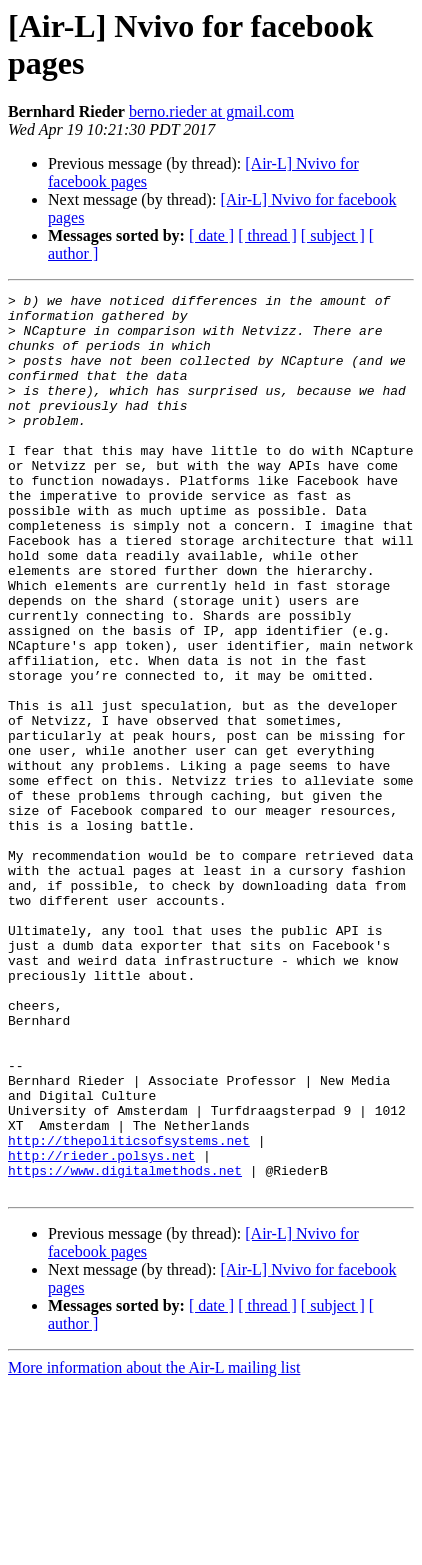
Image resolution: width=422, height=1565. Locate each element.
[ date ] (211, 235)
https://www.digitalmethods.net (125, 1347)
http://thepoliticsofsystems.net (129, 1311)
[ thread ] (267, 235)
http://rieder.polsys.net (101, 1329)
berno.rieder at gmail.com (211, 111)
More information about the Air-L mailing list (154, 1547)
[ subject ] (333, 235)
